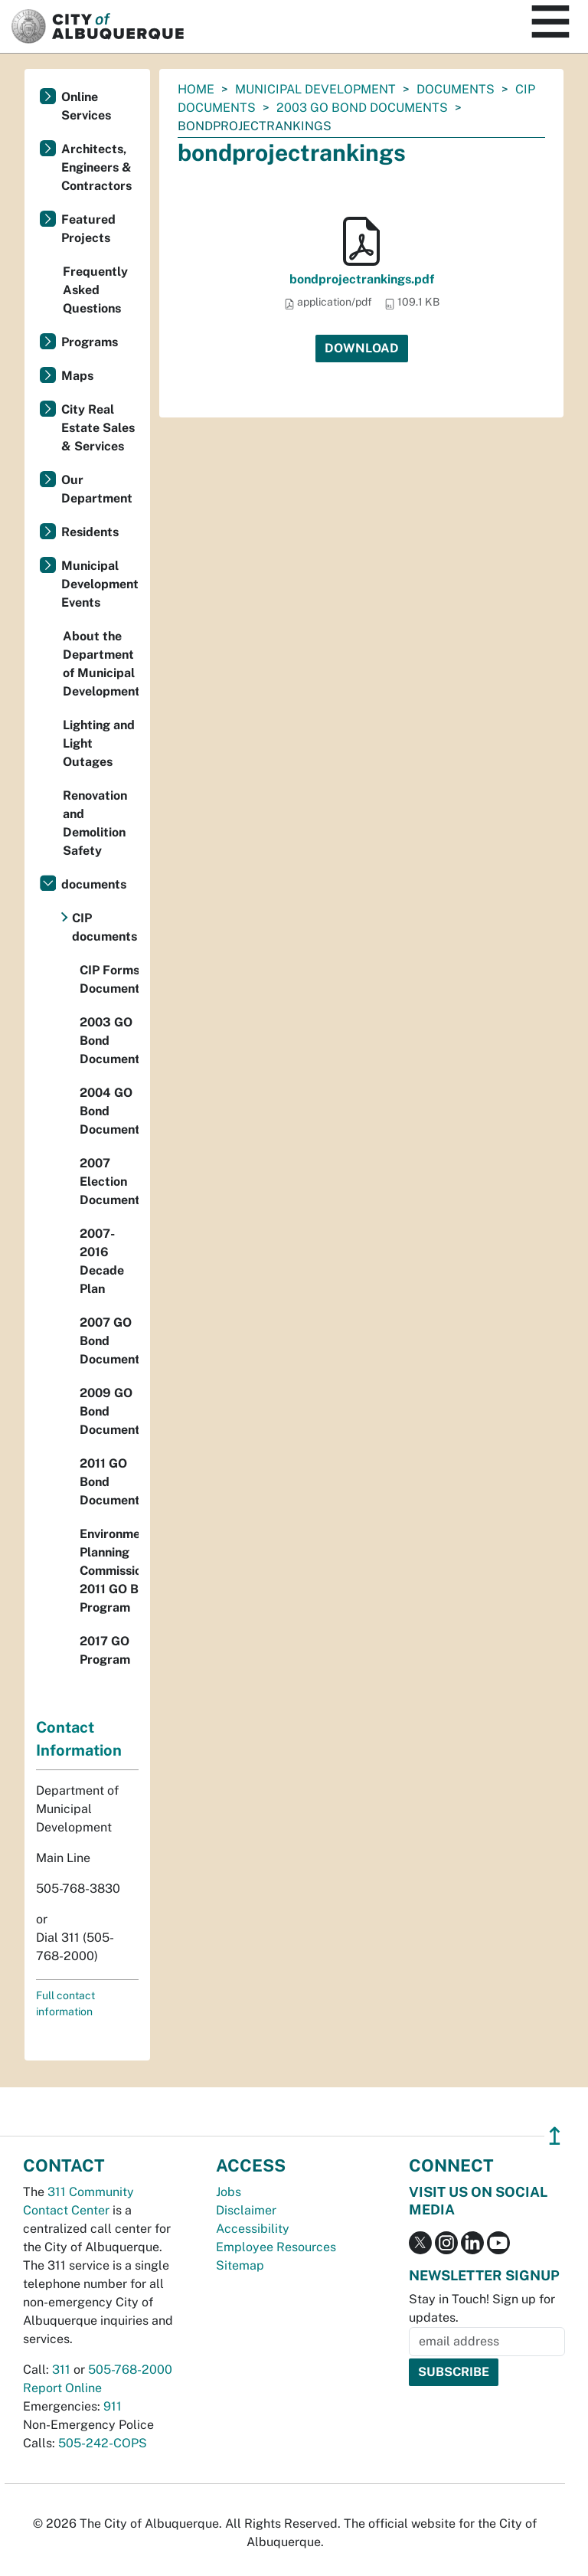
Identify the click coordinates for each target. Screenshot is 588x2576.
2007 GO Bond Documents (109, 1341)
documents (455, 89)
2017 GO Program (105, 1650)
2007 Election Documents (109, 1181)
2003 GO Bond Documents (362, 107)
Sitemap (240, 2265)
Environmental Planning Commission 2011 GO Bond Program (109, 1571)
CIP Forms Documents (109, 979)
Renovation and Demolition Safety (95, 823)
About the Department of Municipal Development (101, 664)
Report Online (62, 2388)
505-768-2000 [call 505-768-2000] (130, 2369)
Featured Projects (88, 228)
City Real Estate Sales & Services (98, 427)
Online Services (86, 106)
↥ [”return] (554, 2136)
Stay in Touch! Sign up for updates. (482, 2308)
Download (362, 348)
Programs (89, 342)
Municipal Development (315, 89)
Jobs (228, 2192)
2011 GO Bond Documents (109, 1481)
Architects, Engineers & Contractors (96, 167)
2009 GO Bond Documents (109, 1411)
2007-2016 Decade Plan (102, 1261)
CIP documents (104, 927)
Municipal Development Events (100, 584)
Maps (77, 375)
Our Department (96, 489)
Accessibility (252, 2228)
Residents (90, 532)
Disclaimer (246, 2210)
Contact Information (79, 1738)
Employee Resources (276, 2247)
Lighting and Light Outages (99, 743)
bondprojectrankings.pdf (361, 279)
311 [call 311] (61, 2369)
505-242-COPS (102, 2443)
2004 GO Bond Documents (109, 1111)
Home (196, 89)
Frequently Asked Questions (95, 290)
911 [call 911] (112, 2406)
